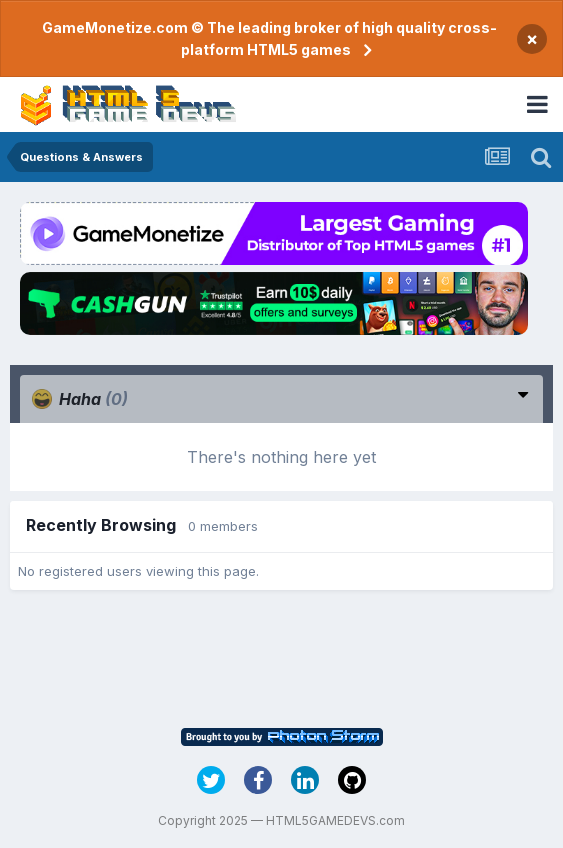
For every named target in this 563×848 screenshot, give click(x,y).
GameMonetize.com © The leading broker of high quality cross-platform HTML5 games (269, 38)
